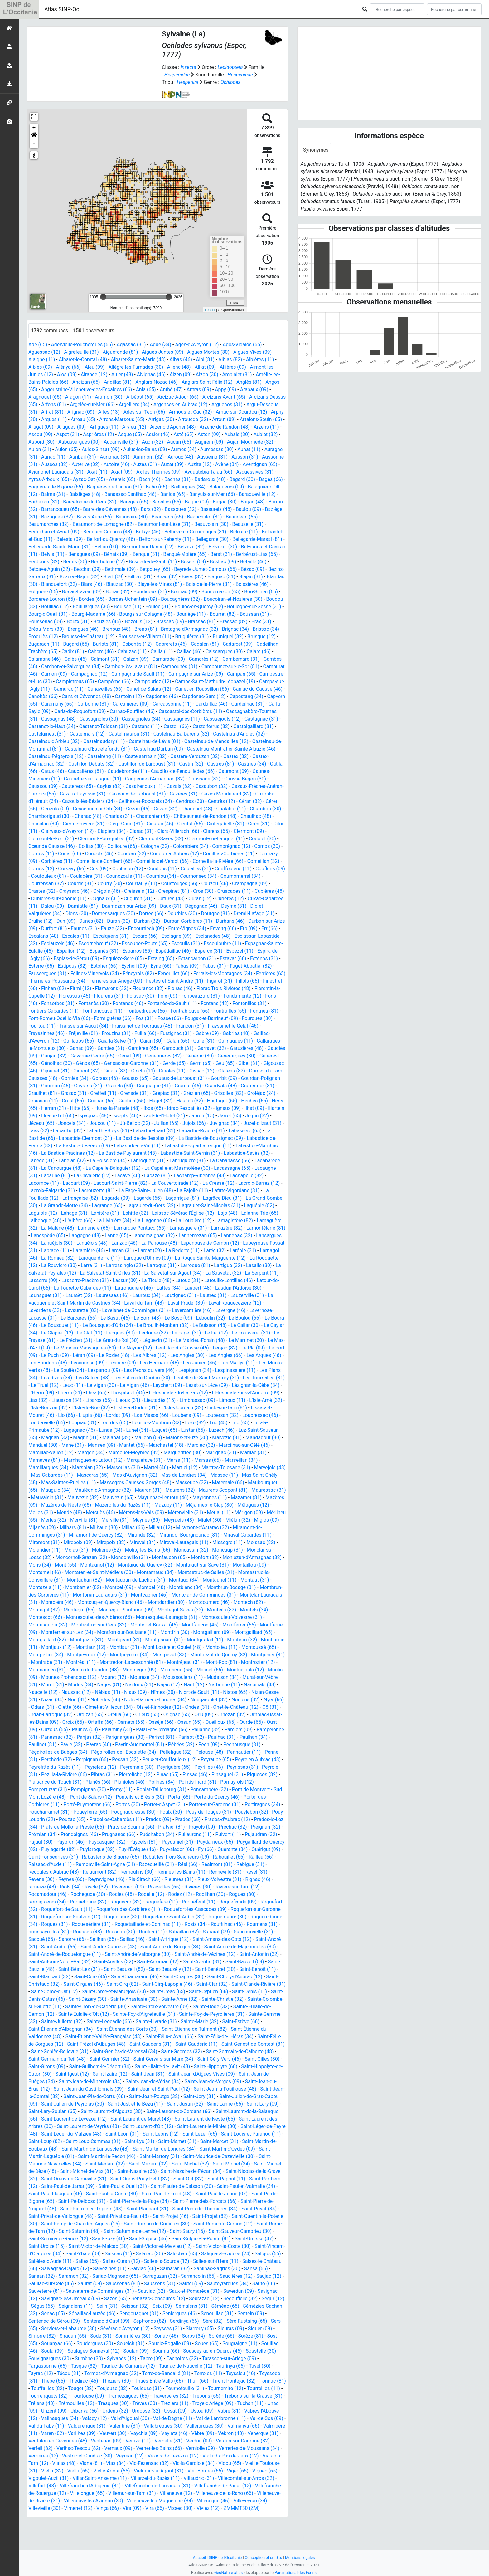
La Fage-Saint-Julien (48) (242, 1198)
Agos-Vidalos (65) (244, 345)
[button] (34, 136)
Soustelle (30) (138, 2381)
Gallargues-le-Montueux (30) (59, 1056)
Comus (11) (41, 861)
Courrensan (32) (46, 891)
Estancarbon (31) (234, 966)
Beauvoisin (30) (45, 532)
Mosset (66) (78, 1692)
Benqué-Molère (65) (50, 562)
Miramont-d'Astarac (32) (233, 1542)
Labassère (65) (74, 1146)
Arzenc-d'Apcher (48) (221, 427)
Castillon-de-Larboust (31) (110, 771)
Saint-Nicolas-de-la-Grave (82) (61, 2201)
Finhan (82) (101, 996)
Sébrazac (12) (81, 2328)
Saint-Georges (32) (193, 2074)
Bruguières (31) (75, 644)
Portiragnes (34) (161, 1827)
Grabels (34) (161, 1093)
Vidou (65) (129, 2493)
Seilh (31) (243, 2328)
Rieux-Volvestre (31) (221, 1902)
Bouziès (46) (238, 622)
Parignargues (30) (48, 1759)
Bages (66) (83, 487)
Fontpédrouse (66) (188, 1018)
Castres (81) (185, 771)
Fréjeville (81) (110, 1041)
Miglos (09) (41, 1542)
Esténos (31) (45, 973)
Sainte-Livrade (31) (192, 2044)
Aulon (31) (90, 449)
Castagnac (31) (212, 726)
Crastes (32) (42, 899)
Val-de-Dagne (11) (48, 2448)
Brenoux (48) (240, 629)
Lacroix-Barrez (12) (98, 1198)
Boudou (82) (151, 607)
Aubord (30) (99, 442)
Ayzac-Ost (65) (157, 479)
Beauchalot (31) (46, 524)
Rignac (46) (260, 1902)
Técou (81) (168, 2396)
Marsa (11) (144, 1475)
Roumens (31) (264, 1947)
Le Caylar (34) (172, 1340)
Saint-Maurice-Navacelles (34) (99, 2186)
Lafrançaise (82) (168, 1205)
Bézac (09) (121, 577)
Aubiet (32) (70, 442)
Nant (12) (65, 1707)
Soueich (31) (257, 2366)
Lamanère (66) (215, 1235)
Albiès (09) (40, 367)
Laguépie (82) (109, 1220)
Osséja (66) (54, 1744)
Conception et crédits (263, 2557)
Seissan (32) (272, 2328)
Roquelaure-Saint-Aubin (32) (175, 1939)
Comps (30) (270, 854)
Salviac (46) (265, 2291)
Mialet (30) (232, 1535)
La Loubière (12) (59, 1235)
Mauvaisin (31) (44, 1512)
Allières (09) (235, 367)
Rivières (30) (200, 1909)
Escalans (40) (56, 943)
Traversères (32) (46, 2426)
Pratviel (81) (121, 1849)
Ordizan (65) (230, 1730)
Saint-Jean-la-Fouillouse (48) (246, 2111)
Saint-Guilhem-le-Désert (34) (114, 2089)
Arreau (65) (110, 419)
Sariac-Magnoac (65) (229, 2298)
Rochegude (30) (88, 1917)
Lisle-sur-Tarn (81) (188, 1423)
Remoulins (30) (138, 1894)
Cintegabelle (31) (228, 831)
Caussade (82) (170, 786)
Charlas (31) (119, 824)
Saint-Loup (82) (97, 2164)
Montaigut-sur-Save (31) (245, 1580)
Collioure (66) (123, 854)
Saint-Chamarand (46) (136, 1999)
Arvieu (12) (182, 427)
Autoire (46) (185, 464)
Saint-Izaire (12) (140, 2096)
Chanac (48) (88, 824)
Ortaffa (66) (250, 1737)
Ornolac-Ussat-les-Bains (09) (175, 1737)
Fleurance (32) (197, 996)
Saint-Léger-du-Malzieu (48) (118, 2156)
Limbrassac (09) (155, 1415)
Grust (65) (108, 1108)
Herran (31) (99, 1116)
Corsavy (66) (72, 876)
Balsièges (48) (158, 494)
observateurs (94, 330)
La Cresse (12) (57, 1198)
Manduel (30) (270, 1453)
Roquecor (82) (127, 1924)
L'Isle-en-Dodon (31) (96, 1423)
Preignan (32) (216, 1849)
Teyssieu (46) (88, 2403)
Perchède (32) (214, 1774)
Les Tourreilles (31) (209, 1393)
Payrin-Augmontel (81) (53, 1767)
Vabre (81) (107, 2441)
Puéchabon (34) (125, 1857)
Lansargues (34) (172, 1250)
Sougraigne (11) (120, 2373)
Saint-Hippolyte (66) (231, 2089)
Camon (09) (210, 674)
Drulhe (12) (40, 928)
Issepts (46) (181, 1123)
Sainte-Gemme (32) (49, 2044)
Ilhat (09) (51, 1123)
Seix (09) (41, 2336)
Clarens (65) (231, 839)
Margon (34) (55, 1467)
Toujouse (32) (216, 2411)
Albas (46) (182, 359)
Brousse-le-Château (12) (212, 636)
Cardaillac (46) (164, 711)
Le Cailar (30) (138, 1340)
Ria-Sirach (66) (146, 1902)
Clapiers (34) (125, 839)
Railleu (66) (264, 1879)
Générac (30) (234, 1063)
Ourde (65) (145, 1744)
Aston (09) (271, 434)
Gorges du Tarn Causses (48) (60, 1086)
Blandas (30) (154, 584)
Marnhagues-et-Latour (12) (58, 1475)
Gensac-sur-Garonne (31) (166, 1071)
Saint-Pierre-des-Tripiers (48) (156, 2231)
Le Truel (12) (248, 1393)
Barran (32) (99, 509)
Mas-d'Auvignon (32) (100, 1490)
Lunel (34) (103, 1445)
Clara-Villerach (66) (193, 839)
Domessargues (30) (120, 921)
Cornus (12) (41, 876)
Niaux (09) (260, 1707)
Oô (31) (155, 1730)
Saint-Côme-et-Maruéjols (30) (125, 2014)
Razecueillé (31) (158, 1887)
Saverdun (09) (98, 2321)
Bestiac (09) (96, 569)
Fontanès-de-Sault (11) (228, 1011)
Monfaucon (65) (199, 1572)
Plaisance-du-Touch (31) (232, 1797)
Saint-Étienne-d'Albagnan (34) (73, 2051)
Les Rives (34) (253, 1385)
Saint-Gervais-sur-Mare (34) (178, 2081)
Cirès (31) (261, 831)
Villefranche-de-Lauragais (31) (61, 2516)
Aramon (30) (109, 397)
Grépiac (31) (205, 1101)
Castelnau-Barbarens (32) (141, 741)
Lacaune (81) (165, 1183)
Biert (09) (238, 577)
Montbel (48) (185, 1602)
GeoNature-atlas (228, 2572)
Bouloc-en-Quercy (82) (82, 614)
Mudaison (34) (91, 1700)
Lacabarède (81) (132, 1176)
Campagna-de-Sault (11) (55, 681)
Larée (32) (119, 1265)
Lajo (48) (86, 1228)
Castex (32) (215, 764)
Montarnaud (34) (194, 1587)
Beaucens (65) (253, 517)
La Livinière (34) (228, 1228)
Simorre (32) (166, 2358)
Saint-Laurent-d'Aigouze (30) (149, 2134)
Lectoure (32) (56, 1348)
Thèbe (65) (154, 2403)
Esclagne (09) (191, 943)
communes (50, 330)
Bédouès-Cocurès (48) (182, 532)
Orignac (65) (70, 1737)
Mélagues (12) (256, 1520)
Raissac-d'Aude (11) (50, 1887)
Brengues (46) (206, 629)
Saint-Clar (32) (214, 2007)
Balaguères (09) (46, 494)
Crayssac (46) (75, 899)
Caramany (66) (266, 704)
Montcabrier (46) (186, 1610)
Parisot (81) (85, 1759)
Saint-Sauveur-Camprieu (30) (87, 2261)
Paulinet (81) (210, 1759)
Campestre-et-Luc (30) (203, 681)
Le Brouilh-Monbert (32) (54, 1340)
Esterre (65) (76, 973)
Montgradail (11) (249, 1655)
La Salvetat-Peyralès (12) (227, 1280)
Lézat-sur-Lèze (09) (162, 1400)
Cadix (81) (212, 651)
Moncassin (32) (226, 1565)
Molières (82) (140, 1565)
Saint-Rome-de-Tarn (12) (119, 2254)
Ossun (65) (82, 1744)
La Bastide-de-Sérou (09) (151, 1153)
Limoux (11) (190, 1415)
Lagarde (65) (236, 1205)
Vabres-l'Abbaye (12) (145, 2441)
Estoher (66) (139, 973)
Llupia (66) (40, 1430)
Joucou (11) (158, 1131)
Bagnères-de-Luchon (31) (186, 487)
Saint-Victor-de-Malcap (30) (193, 2269)
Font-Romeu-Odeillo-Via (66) (105, 1026)
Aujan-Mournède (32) (51, 449)
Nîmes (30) (40, 1715)
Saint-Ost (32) (247, 2201)
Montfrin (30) (215, 1647)
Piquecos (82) (186, 1797)
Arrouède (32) (222, 419)
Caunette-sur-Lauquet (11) (57, 786)
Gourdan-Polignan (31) (53, 1093)
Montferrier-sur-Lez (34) (106, 1647)
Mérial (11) (221, 1527)
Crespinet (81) (175, 899)
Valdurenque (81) (223, 2448)
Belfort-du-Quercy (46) (206, 539)
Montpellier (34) (121, 1670)
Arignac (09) (102, 412)
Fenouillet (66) (208, 981)
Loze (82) (156, 1438)
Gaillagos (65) (95, 1048)
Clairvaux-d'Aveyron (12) (81, 839)
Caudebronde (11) (101, 779)
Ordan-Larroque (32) (189, 1730)
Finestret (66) (70, 996)
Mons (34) (80, 1580)
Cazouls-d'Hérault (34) (251, 801)
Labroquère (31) (241, 1168)
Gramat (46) (230, 1093)
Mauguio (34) (43, 1505)
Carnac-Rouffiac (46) (87, 719)
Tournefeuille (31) (47, 2418)
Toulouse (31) (251, 2411)
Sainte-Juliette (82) (96, 2044)
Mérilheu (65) (43, 1535)
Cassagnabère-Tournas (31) (213, 719)
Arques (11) (81, 419)
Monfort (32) (235, 1572)
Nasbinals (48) (132, 1707)
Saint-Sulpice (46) (244, 2261)
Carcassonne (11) (124, 711)
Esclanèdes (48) (228, 943)
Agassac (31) (132, 345)
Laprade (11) (215, 1258)
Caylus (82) (76, 794)
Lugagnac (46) (44, 1445)
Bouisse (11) (256, 607)
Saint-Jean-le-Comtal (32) (56, 2119)
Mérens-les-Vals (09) (143, 1527)
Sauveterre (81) (159, 2313)
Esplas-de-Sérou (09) (112, 966)
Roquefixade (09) (240, 1924)
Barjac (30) (43, 509)
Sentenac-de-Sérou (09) (174, 2343)
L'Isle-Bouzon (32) (264, 1415)
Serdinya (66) (55, 2351)
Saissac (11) (223, 2276)
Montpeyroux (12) (162, 1670)
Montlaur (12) (151, 1662)
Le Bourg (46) (169, 1333)
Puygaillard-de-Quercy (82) (240, 1864)
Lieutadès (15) (117, 1415)
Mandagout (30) (233, 1453)
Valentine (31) (261, 2448)
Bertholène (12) (228, 562)
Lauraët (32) (244, 1303)
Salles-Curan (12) (241, 2284)
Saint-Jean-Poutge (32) (180, 2119)
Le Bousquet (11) (207, 1333)
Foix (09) (227, 1003)
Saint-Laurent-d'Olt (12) (189, 2149)
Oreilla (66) (259, 1730)
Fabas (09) (223, 973)
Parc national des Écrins (295, 2572)
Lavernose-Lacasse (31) (174, 1325)
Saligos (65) (130, 2284)
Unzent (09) (187, 2433)
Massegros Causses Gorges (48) (113, 1497)
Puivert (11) (198, 1857)
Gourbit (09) (261, 1086)
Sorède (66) (96, 2366)
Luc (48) (180, 1438)
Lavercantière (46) (89, 1325)
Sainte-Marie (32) (235, 2044)
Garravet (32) (238, 1056)
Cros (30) (205, 899)
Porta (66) (92, 1819)
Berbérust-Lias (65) (123, 562)
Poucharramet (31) (204, 1827)
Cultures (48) (182, 906)
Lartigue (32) (152, 1280)
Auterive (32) (153, 464)
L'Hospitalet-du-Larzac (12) (135, 1408)
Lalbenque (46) (158, 1228)
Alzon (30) (209, 374)
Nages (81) (230, 1700)
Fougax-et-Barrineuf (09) (259, 1026)
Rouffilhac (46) (229, 1947)
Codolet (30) (265, 846)
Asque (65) (191, 434)
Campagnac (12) (245, 674)
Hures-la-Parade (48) (163, 1116)
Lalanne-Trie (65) (119, 1228)
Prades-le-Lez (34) (215, 1842)
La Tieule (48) (85, 1295)
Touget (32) (185, 2411)
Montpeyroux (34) (205, 1670)
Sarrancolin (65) (58, 2306)
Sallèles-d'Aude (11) (169, 2284)
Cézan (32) (135, 816)
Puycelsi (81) (116, 1864)
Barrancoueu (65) (135, 509)
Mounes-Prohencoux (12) (194, 1692)
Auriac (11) (113, 457)
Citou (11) (39, 839)
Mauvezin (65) (116, 1512)
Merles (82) (74, 1535)
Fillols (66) (40, 996)
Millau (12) (191, 1542)
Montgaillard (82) (89, 1655)
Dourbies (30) (190, 921)
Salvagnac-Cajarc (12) (186, 2291)
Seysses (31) (42, 2358)
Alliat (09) (207, 367)
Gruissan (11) (78, 1108)
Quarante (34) (222, 1872)
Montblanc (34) (221, 1602)
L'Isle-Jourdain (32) (143, 1423)
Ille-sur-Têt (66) (112, 1123)
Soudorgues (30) (220, 2366)
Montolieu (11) (44, 1670)
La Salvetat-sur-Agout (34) (96, 1288)
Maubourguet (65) (247, 1497)
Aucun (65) (238, 442)
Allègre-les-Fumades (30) (137, 367)
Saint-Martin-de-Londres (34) (214, 2171)
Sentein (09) (130, 2343)
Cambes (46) (168, 666)
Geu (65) (261, 1071)
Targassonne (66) (155, 2388)
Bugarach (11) (179, 644)
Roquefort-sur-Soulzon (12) (71, 1939)
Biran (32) (39, 584)
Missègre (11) (265, 1557)
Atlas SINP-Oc (61, 9)
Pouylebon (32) (170, 1834)
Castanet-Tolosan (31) (53, 734)
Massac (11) (190, 1490)
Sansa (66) (126, 2298)
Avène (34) (40, 472)
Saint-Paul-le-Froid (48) (231, 2216)
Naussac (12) (201, 1707)
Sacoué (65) (41, 1962)
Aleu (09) (95, 367)
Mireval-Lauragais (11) (221, 1557)
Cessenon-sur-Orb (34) (66, 816)
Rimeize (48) (42, 1909)
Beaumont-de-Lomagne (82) (179, 524)
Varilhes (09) (226, 2456)
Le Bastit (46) (260, 1325)
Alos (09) (67, 374)
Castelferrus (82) (162, 734)
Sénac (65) (189, 2336)
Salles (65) (207, 2284)
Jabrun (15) (258, 1123)
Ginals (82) (151, 1078)
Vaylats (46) (73, 2463)
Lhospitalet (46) (83, 1408)
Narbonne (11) (96, 1707)
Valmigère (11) (165, 2456)
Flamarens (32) (160, 996)
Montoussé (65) (82, 1670)
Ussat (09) (52, 2441)
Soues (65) (87, 2373)
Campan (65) (159, 681)
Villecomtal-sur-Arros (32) (145, 2508)
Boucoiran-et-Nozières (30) (103, 607)
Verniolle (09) (93, 2478)
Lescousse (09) (255, 1370)
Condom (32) (133, 861)
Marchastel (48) (136, 1460)
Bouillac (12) (183, 607)
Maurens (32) (169, 1505)
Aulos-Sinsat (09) (152, 449)
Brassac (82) (109, 629)
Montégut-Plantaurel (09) (161, 1625)
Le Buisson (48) (102, 1340)
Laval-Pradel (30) (91, 1318)
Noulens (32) (123, 1722)
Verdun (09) (103, 2471)
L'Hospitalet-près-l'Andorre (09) (203, 1408)
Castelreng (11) (82, 764)
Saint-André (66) (59, 1969)
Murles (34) (201, 1700)
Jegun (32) (68, 1131)
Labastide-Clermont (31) (159, 1146)
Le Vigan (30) (56, 1400)
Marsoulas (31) (80, 1482)
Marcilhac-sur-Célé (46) (216, 1460)
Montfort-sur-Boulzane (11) (167, 1647)
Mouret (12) (239, 1692)
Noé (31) (208, 1715)
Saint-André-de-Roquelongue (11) (65, 1977)
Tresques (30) (249, 2426)
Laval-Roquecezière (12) (140, 1318)
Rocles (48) (122, 1917)
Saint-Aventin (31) (204, 1984)
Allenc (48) (181, 367)
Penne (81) (183, 1774)
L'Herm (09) (253, 1400)
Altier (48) (123, 374)
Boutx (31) (208, 622)
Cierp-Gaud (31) (126, 831)
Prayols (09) (151, 1849)
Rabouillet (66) (231, 1879)
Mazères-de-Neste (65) (66, 1520)
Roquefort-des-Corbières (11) (129, 1932)
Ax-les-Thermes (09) (226, 472)
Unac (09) (159, 2433)
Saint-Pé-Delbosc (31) (142, 2224)
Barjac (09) (271, 502)
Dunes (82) (92, 928)
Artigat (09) (87, 427)
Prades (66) (128, 1842)
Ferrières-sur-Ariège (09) (160, 988)
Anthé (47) (173, 389)
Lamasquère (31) (60, 1243)
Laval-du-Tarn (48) (48, 1318)
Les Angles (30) (96, 1370)
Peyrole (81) (198, 1789)
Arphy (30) (52, 419)
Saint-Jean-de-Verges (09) (234, 2104)
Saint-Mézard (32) (200, 2186)
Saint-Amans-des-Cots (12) (224, 1962)
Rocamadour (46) (47, 1917)
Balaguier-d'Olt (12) (88, 494)
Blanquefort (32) (190, 584)
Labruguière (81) (46, 1176)
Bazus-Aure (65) (179, 517)
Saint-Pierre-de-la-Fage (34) (200, 2224)
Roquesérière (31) (92, 1947)
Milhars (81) (102, 1542)
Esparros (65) (177, 958)
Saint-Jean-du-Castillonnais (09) (108, 2111)
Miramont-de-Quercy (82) (127, 1550)
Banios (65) (247, 494)
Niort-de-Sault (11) (77, 1715)
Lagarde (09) (204, 1205)
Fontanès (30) (148, 1011)
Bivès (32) (65, 584)
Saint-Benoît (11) (260, 1992)
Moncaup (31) (262, 1565)
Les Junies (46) (121, 1378)
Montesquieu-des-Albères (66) (132, 1632)
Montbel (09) (153, 1602)
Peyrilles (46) (130, 1789)
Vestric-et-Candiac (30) (236, 2478)
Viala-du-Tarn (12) (177, 2486)
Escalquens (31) (125, 943)
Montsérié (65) (44, 1692)
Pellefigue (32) (81, 1774)
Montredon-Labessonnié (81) (229, 1677)
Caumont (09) (209, 779)
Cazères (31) (154, 801)
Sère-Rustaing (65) (119, 2351)
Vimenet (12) (256, 2531)
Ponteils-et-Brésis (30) (52, 1819)
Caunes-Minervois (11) (253, 779)
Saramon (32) (187, 2298)
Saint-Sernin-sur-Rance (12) (153, 2261)
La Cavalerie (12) (202, 1183)
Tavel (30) (112, 2396)
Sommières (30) (257, 2358)
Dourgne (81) (223, 921)
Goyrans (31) (129, 1093)
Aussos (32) (122, 464)
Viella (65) (232, 2493)
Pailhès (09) (229, 1744)
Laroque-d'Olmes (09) (52, 1273)
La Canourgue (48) (175, 1176)
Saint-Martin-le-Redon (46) (152, 2179)
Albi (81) (207, 359)
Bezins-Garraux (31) (158, 577)
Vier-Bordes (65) (103, 2501)
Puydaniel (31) (151, 1864)
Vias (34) (265, 2486)
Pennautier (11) (150, 1774)
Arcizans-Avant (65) (226, 397)
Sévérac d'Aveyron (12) (252, 2351)
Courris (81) (81, 891)
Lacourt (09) (172, 1190)
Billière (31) (265, 577)
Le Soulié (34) (246, 1378)
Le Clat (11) (240, 1340)
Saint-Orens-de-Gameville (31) (131, 2201)
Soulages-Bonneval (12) (227, 2373)
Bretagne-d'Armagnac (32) (57, 636)
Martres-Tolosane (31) (184, 1482)
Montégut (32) (78, 1625)
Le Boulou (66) (134, 1333)
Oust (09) (171, 1744)
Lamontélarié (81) (138, 1243)
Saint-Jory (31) (226, 2119)
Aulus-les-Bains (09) (197, 449)
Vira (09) (64, 2538)
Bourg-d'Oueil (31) (190, 614)
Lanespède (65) (179, 1243)
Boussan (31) (140, 622)
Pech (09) (123, 1767)
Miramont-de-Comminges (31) (61, 1550)
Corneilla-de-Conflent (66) (105, 869)
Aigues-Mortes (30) (210, 352)
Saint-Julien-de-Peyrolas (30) (100, 2126)
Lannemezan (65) (94, 1250)
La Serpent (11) (186, 1288)
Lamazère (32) (99, 1243)
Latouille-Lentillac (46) (158, 1295)
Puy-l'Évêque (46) (125, 1872)
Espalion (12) (110, 958)
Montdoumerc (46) (255, 1617)
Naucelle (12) (167, 1707)
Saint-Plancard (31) (213, 2231)
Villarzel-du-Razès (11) (53, 2508)
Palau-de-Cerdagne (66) (54, 1752)
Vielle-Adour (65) (265, 2493)
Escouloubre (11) (248, 951)
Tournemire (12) (89, 2418)
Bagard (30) (54, 487)
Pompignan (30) (247, 1804)
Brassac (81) (77, 629)
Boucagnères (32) (50, 607)
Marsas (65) (173, 1475)
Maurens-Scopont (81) (212, 1505)
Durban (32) (148, 928)
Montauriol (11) (254, 1595)
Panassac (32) (208, 1752)
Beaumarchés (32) (124, 524)
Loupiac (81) (42, 1438)
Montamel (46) (82, 1587)
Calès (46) (214, 659)
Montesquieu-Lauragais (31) (200, 1632)
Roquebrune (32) (88, 1924)
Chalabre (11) (201, 816)
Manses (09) (72, 1460)
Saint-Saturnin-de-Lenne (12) (227, 2254)
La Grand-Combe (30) (108, 1213)
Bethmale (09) (237, 569)
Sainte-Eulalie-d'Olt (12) (107, 2036)
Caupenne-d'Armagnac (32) (120, 786)
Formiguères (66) (159, 1026)
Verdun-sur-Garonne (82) (147, 2471)
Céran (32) (219, 809)
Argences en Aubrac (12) (199, 404)
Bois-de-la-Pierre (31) (87, 592)
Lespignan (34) (136, 1385)
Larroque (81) (119, 1280)
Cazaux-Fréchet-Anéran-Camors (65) (240, 794)
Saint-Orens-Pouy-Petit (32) (198, 2201)
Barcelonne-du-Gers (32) (163, 502)
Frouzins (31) (143, 1041)
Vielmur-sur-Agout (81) (56, 2501)
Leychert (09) (122, 1400)
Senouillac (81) (97, 2343)
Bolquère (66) (167, 592)
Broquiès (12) (167, 636)
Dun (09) (66, 928)
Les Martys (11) (159, 1378)
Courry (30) (110, 891)
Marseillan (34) (208, 1475)
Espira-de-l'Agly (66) (63, 966)
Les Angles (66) (134, 1370)
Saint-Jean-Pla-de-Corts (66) (120, 2119)
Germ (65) (236, 1071)
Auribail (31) (143, 457)
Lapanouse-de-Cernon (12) (110, 1258)
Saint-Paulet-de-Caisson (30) (246, 2209)
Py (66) (195, 1872)
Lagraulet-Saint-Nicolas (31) (59, 1220)
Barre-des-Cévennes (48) (185, 509)
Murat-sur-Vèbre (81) (134, 1700)
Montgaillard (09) (253, 1647)
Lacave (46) (238, 1183)
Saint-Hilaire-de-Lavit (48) (177, 2089)
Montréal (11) (179, 1677)
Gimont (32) (122, 1078)
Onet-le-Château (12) (120, 1730)
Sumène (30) (219, 2381)
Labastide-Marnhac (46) (103, 1161)
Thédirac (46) (185, 2403)
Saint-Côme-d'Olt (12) (65, 2014)
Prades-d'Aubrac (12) (168, 1842)
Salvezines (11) (231, 2291)
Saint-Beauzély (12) (171, 1992)
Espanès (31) (143, 958)
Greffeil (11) (141, 1101)
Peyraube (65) (133, 1782)
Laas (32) (115, 1138)
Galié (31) (222, 1048)
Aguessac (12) (44, 352)
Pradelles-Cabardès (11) (55, 1842)
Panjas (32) (241, 1752)
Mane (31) (42, 1460)
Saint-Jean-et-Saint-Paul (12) (179, 2111)
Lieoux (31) (84, 1415)
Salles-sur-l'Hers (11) (81, 2291)
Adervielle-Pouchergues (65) (82, 345)
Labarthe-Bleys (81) (185, 1138)
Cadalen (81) (91, 651)
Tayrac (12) (139, 2396)
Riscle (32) (97, 1909)
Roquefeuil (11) (201, 1924)
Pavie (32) (239, 1759)
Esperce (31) (249, 958)
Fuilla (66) (173, 1041)
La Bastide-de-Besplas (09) (219, 1146)
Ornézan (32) (125, 1737)
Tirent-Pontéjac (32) (78, 2411)
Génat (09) (163, 1063)
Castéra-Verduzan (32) (173, 764)
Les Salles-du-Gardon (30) (86, 1393)
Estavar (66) (270, 966)
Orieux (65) (40, 1737)
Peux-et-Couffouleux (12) (86, 1782)
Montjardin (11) (80, 1662)
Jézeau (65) (97, 1131)
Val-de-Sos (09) (143, 2448)
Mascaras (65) (57, 1490)
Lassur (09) (53, 1295)
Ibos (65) (200, 1116)
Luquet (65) (130, 1445)
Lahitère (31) (206, 1220)
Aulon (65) (117, 449)
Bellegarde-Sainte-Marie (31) (164, 547)
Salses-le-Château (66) (133, 2291)
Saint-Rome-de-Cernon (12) (58, 2254)
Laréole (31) (147, 1265)
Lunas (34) (76, 1445)
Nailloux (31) (260, 1700)
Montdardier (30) (212, 1617)
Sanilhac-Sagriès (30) (85, 2298)
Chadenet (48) (166, 816)
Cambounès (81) (75, 674)
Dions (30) (82, 921)
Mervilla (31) (105, 1535)
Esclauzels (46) (81, 951)
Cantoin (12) (78, 704)
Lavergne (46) (129, 1325)
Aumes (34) (236, 449)
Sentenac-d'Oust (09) (227, 2343)
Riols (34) (70, 1909)
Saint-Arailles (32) (114, 1984)
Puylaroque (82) (85, 1872)
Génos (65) (122, 1071)
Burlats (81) (242, 644)
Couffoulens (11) (235, 876)
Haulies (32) (226, 1108)
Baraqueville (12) (78, 502)
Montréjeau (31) (46, 1685)
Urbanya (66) (218, 2433)
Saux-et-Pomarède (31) (54, 2321)
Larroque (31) (85, 1280)
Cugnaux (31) (116, 906)
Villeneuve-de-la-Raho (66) (146, 2523)
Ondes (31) (81, 1730)
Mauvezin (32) (81, 1512)
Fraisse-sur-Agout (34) (122, 1033)
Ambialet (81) (239, 374)
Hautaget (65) (259, 1108)
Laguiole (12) (143, 1220)
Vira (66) (87, 2538)
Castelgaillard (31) (204, 734)
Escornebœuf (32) (122, 951)
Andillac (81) (119, 382)
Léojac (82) (128, 1363)
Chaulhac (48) (258, 824)
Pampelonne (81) (169, 1752)
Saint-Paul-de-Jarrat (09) (131, 2209)
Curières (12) (242, 906)
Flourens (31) (167, 1003)
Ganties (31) (137, 1056)
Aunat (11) (53, 457)
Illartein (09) (78, 1123)
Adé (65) (37, 345)
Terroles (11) (55, 2403)
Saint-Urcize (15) (141, 2269)
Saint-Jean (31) (178, 2096)
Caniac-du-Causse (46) (200, 696)
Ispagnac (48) (148, 1123)
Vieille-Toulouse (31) (168, 2493)
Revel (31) (259, 1894)
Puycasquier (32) (79, 1864)
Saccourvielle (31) (256, 1954)
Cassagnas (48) (265, 719)
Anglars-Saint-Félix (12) (209, 382)
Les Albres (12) (58, 1370)
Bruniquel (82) (111, 644)
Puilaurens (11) (164, 1857)
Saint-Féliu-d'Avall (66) (171, 2059)
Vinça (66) (39, 2538)
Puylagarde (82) (46, 1872)
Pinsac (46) (118, 1797)
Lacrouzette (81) (192, 1198)
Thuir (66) (42, 2411)
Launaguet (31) (210, 1303)
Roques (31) (54, 1947)
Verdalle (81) (72, 2471)
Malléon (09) (117, 1453)
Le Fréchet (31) (232, 1348)
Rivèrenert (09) (129, 1909)
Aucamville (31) (179, 442)
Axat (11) (164, 472)
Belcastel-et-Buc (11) (124, 539)
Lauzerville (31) (157, 1310)
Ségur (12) (151, 2328)
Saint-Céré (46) (91, 1999)
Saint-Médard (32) (157, 2186)
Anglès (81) (251, 382)
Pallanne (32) (99, 1752)
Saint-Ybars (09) (187, 2276)
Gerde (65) (210, 1071)
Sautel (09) (53, 2313)
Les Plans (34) (218, 1385)
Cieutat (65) (192, 831)
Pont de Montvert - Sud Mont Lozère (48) (183, 1812)
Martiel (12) (142, 1482)
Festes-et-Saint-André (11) (220, 988)
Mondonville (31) (158, 1572)
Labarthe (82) (145, 1138)
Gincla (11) (179, 1078)
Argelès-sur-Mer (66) (110, 404)
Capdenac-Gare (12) (154, 704)
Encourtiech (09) (160, 936)
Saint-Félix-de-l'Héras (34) (228, 2059)
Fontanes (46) (183, 1011)
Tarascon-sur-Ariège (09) (104, 2388)
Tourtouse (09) (207, 2418)
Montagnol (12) (138, 1580)
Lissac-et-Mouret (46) (236, 1423)
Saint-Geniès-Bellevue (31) (70, 2074)
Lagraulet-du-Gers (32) (246, 1213)
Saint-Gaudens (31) (152, 2066)
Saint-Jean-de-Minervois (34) (110, 2104)
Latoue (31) (117, 1295)
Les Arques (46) (173, 1370)
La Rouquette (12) (175, 1273)
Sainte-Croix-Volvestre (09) (182, 2029)
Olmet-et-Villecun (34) (244, 1722)
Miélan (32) (260, 1535)
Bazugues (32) (142, 517)
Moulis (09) (149, 1692)
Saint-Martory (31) (205, 2179)
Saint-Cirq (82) (123, 2007)
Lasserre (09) (222, 1288)
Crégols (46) (107, 899)
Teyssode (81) (122, 2403)
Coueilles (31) (197, 876)
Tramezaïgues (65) (248, 2418)
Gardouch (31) (204, 1056)
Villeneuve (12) (97, 2523)
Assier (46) (220, 434)
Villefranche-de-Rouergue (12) (193, 2516)
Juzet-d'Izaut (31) (82, 1138)
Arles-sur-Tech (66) (166, 412)
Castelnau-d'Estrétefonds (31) (61, 756)
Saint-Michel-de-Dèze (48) (85, 2194)
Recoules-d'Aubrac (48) (54, 1894)
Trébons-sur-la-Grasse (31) (129, 2426)
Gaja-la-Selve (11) (134, 1048)
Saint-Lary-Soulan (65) (89, 2134)
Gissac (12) (238, 1078)
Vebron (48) (130, 2463)
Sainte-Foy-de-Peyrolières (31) (237, 2036)
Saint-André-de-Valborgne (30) (139, 1977)
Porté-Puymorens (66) (241, 1819)
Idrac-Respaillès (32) (236, 1116)
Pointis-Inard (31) (125, 1804)
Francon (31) (229, 1033)
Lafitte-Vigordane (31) (81, 1205)
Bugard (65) (212, 644)
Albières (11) (263, 359)
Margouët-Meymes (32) (99, 1467)
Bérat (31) (87, 562)
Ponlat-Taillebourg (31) (66, 1812)
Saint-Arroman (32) (159, 1984)
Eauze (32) (126, 936)
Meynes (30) (168, 1535)
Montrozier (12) (120, 1685)
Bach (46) (219, 479)
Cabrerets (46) (57, 651)
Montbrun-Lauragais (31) (136, 1610)
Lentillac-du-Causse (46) (85, 1363)
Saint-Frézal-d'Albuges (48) (97, 2066)
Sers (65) (153, 2351)
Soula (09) (185, 2373)
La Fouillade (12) (127, 1205)
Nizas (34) (183, 1715)
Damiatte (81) (106, 913)
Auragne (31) (83, 457)
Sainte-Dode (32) (234, 2029)
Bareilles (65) (240, 502)
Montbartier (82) (117, 1602)
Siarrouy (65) (75, 2358)
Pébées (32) (95, 1767)
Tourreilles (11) (127, 2418)
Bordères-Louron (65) (177, 599)
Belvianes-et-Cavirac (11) (120, 554)
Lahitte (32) (236, 1220)
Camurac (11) (258, 689)
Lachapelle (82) (102, 1190)
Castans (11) (95, 734)
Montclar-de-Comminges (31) (241, 1610)
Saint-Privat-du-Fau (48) (202, 2239)
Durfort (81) (67, 936)
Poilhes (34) (89, 1804)
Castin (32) (155, 771)
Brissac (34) (134, 636)
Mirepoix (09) (114, 1557)
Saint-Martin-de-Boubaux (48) (73, 2171)
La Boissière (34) (200, 1168)
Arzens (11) (72, 434)
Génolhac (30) (91, 1071)
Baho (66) (229, 487)
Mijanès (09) (71, 1542)
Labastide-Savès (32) (92, 1168)
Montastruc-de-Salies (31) (245, 1587)
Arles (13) (130, 412)
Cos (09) (99, 876)
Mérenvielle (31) (187, 1527)
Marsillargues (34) (248, 1475)
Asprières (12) (160, 434)
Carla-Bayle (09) (239, 711)
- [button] (34, 144)
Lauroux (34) (55, 1310)
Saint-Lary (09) (44, 2134)
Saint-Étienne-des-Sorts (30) (141, 2051)
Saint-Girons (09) (60, 2089)
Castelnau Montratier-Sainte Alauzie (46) (197, 756)
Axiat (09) (189, 472)
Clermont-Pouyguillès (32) (107, 846)
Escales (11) (89, 943)
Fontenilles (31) (48, 1018)
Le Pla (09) (157, 1363)
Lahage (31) (175, 1220)
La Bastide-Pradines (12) (161, 1161)
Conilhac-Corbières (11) (231, 861)
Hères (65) (71, 1116)
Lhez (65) (51, 1408)
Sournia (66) (42, 2381)
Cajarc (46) (150, 659)
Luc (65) (202, 1438)
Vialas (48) (213, 2486)
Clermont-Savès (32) (162, 846)
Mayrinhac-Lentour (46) (162, 1512)
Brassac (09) (45, 629)
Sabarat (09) (218, 1954)
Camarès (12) (93, 666)
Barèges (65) (208, 502)
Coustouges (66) (180, 891)
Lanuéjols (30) (209, 1250)
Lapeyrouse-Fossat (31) (170, 1258)
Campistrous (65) (250, 681)
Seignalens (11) (212, 2328)
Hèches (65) (42, 1116)
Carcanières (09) (82, 711)
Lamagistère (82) (100, 1235)
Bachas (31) (247, 479)
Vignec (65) (164, 2501)
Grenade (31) (173, 1101)
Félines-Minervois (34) (128, 981)
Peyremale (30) (58, 1789)
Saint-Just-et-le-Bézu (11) (164, 2126)
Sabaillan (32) (185, 1954)
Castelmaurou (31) (88, 741)
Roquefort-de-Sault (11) (67, 1932)
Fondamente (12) (47, 1011)
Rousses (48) (88, 1954)
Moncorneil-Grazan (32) (110, 1572)
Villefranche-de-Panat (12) (128, 2516)
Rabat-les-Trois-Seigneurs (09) (177, 1879)
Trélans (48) (176, 2426)
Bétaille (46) (127, 569)
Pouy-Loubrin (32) (211, 1834)
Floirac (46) (229, 996)
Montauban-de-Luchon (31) (169, 1595)
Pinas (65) (90, 1797)
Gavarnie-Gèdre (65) (125, 1063)
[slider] (103, 297)
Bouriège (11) (76, 622)
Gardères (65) (169, 1056)
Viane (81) (240, 2486)
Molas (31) (110, 1565)
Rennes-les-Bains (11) (183, 1894)
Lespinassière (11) (177, 1385)
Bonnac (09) (54, 599)
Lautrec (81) (123, 1310)
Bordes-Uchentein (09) (259, 599)
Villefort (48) (191, 2508)
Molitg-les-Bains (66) (182, 1565)
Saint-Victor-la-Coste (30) (69, 2276)
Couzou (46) (216, 891)
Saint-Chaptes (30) (185, 1999)
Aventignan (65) (73, 472)
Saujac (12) (130, 2306)
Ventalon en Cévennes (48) (212, 2463)
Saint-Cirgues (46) (84, 2007)
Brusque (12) (145, 644)
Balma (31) (126, 494)
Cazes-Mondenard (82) (197, 801)
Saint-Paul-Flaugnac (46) (118, 2216)
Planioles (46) (56, 1804)
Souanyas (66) (182, 2366)
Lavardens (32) (187, 1318)
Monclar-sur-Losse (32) (54, 1572)
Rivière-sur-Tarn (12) (240, 1909)
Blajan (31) (124, 584)
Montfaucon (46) (237, 1640)
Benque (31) (257, 554)
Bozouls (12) (270, 622)
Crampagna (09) (252, 891)
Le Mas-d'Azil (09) (188, 1355)
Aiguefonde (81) (121, 352)
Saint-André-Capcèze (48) (109, 1969)
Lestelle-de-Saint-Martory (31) (151, 1393)
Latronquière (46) (60, 1303)
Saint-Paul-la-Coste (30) (175, 2216)
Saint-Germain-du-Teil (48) (70, 2081)
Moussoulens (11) (51, 1700)
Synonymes (316, 150)
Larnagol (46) (179, 1265)
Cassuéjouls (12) (172, 726)
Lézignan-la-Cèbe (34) (212, 1400)
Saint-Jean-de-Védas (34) (173, 2104)
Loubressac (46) (212, 1430)
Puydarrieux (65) (189, 1864)
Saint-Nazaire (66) (196, 2194)
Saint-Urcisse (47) (99, 2269)
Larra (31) (250, 1273)
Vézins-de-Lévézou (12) (67, 2486)
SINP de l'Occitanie (224, 2557)
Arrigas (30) (190, 419)
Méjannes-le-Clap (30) (211, 1520)
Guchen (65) (168, 1108)
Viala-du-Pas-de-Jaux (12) (125, 2486)
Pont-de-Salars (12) (253, 1812)
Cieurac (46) (161, 831)
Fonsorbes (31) (112, 1011)
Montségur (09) (254, 1685)
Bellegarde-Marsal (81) (104, 547)
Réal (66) (190, 1887)
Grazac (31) (112, 1101)
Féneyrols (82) (172, 981)
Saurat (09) (208, 2306)
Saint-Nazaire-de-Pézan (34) (251, 2194)
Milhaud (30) (134, 1542)
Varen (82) (197, 2456)
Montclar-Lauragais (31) (55, 1617)
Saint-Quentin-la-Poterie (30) (87, 2246)
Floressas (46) (132, 1003)
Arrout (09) (253, 419)
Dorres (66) (158, 921)
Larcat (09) (53, 1265)
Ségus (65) (179, 2328)
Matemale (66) (206, 1497)
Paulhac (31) (146, 1759)
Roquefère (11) (163, 1924)
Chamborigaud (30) (49, 824)
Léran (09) (246, 1363)
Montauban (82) (117, 1595)
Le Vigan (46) (89, 1400)
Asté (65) (246, 434)
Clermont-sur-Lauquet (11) (218, 846)
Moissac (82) (43, 1565)
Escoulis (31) (210, 951)
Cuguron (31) (149, 906)
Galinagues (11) (254, 1048)
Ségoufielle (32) (118, 2328)
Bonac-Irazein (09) (205, 592)
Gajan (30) (169, 1048)
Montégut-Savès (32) (216, 1625)
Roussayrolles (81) (49, 1954)
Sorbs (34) (68, 2366)
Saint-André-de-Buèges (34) (172, 1969)
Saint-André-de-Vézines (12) (207, 1977)
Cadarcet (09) (124, 651)
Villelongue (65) (247, 2516)
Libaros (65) (54, 1415)
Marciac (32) (172, 1460)
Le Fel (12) (119, 1348)
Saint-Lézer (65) (248, 2156)
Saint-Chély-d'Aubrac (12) (237, 1999)
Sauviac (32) (267, 2313)
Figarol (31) (265, 988)
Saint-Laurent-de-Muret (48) (176, 2141)
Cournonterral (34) (253, 884)
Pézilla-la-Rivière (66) (238, 1789)
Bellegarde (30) (58, 547)
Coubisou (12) (128, 876)
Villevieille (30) (222, 2531)
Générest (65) (56, 1071)
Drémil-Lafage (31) (262, 921)
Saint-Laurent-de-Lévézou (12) (108, 2141)
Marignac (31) (186, 1467)
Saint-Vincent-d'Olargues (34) (133, 2276)
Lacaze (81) (268, 1183)
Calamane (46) (183, 659)
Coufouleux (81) (59, 884)
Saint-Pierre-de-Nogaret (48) (90, 2231)
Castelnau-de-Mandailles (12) (163, 749)
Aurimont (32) (209, 457)
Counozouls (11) (135, 884)
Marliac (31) (219, 1467)
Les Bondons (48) (214, 1370)
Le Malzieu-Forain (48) (100, 1355)
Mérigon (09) (251, 1527)
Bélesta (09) (164, 539)
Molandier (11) (77, 1565)
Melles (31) (40, 1527)
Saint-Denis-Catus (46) (53, 2021)
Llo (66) (272, 1423)
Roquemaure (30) (230, 1939)
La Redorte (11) (87, 1265)
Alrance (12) (95, 374)
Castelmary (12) (46, 741)
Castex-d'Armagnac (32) (258, 764)
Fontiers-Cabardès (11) (94, 1018)
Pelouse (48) (115, 1774)
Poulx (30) (88, 1834)
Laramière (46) (249, 1258)
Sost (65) (153, 2366)
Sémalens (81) (71, 2336)
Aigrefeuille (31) (82, 352)
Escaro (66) (159, 943)
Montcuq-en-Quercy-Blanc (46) (155, 1617)
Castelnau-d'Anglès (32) (199, 741)
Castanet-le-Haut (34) (257, 726)
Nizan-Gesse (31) (149, 1715)
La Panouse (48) (59, 1258)
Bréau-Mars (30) (169, 629)
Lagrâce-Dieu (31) (60, 1213)
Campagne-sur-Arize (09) (114, 681)
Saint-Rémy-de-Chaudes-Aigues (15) (162, 2246)
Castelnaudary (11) (49, 749)
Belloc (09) (212, 547)
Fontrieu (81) (55, 1026)
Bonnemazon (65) (92, 599)
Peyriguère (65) (96, 1789)
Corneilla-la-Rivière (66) (220, 869)
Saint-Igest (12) (102, 2096)
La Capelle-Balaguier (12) (227, 1176)
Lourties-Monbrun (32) (117, 1438)
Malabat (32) (85, 1453)
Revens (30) (41, 1902)
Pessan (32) (41, 1782)
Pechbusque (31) (157, 1767)
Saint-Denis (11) (262, 2014)
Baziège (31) (108, 517)
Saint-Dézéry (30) (101, 2021)
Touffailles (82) (151, 2411)
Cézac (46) (107, 816)
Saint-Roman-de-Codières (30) (239, 2246)
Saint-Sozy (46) (204, 2261)
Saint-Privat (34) (84, 2239)
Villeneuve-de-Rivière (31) (207, 2523)
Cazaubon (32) (180, 794)
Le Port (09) (185, 1363)
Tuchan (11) (131, 2433)
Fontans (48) (271, 1011)
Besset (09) (67, 569)
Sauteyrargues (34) (90, 2313)
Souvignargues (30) (179, 2381)
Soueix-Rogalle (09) (49, 2373)
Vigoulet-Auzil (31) (200, 2501)
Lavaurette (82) (225, 1318)
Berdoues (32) (163, 562)
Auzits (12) (268, 464)
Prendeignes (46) (47, 1857)
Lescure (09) (42, 1378)
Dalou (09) (75, 913)
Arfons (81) (71, 404)
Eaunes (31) (97, 936)
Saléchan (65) (43, 2284)
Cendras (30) (157, 809)
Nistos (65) (114, 1715)
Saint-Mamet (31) (230, 2164)
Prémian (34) (249, 1849)
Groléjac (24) (45, 1108)
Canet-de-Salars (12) (90, 696)
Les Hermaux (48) (80, 1378)
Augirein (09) (269, 442)
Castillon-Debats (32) (54, 771)
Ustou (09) (80, 2441)
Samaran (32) (43, 2298)
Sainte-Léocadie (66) (144, 2044)
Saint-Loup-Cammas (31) (145, 2164)
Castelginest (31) (248, 734)
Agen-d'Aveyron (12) (199, 345)
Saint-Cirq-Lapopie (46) (168, 2007)
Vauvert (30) (258, 2456)
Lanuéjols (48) (245, 1250)
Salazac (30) (254, 2276)
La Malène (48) (179, 1235)
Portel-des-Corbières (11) (185, 1819)
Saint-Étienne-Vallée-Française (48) (104, 2059)
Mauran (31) (136, 1505)
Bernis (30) (195, 562)
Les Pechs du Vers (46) (90, 1385)
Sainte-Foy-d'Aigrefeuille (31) (168, 2036)
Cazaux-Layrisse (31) (51, 801)
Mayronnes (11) (209, 1512)
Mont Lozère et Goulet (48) (233, 1662)
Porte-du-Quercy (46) (131, 1819)
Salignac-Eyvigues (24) (88, 2284)
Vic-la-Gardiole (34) (93, 2493)
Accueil (198, 2557)
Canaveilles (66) (46, 696)
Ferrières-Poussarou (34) (102, 988)
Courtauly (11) (143, 891)
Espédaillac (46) (213, 958)
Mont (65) (106, 1580)
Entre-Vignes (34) (201, 936)
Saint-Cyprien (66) (221, 2014)
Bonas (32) (242, 592)
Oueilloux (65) (114, 1744)
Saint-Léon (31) (170, 2156)
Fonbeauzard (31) (260, 1003)
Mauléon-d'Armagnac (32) (90, 1505)
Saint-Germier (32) (123, 2081)
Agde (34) (162, 345)
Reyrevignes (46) (107, 1902)
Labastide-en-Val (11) (206, 1153)
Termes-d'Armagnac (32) (211, 2396)
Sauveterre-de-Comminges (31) (214, 2313)
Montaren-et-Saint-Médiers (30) (137, 1587)
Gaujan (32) (86, 1063)
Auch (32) (211, 442)
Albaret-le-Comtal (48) (83, 359)
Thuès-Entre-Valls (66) (260, 2403)
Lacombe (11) (138, 1190)
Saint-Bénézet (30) (217, 1992)
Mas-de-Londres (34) (150, 1490)
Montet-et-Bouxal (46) (190, 1640)
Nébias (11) (232, 1707)
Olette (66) (204, 1722)
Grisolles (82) (268, 1101)
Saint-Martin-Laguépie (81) (89, 2179)
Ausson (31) (54, 464)
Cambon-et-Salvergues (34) (216, 666)
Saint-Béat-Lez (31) (80, 1992)
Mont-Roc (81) (83, 1685)
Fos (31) (191, 1026)
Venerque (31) (162, 2463)
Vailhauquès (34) (190, 2441)
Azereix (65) (191, 479)
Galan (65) (196, 1048)
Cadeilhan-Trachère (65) (169, 651)
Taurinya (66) (83, 2396)
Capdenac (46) (111, 704)
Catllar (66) (247, 771)
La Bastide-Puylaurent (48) (221, 1161)
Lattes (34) (96, 1303)
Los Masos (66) (102, 1430)
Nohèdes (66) (237, 1715)
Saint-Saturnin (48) (170, 2254)
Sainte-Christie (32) (237, 2021)
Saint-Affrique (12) (170, 1962)
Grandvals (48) (264, 1093)
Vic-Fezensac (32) (48, 2493)
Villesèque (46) (147, 2531)
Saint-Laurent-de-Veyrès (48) (128, 2149)
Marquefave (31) (110, 1475)
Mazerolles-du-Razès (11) (124, 1520)
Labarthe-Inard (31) (232, 1138)
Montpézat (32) (247, 1670)
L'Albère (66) (192, 1228)
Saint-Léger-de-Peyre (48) (56, 2156)
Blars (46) (223, 584)
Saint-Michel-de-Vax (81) (145, 2194)
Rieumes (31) (181, 1902)
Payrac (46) (267, 1759)
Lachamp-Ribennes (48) (54, 1190)
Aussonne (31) (88, 464)
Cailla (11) (52, 659)
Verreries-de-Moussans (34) (142, 2478)
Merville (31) (137, 1535)
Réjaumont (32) (100, 1894)
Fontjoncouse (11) (144, 1018)
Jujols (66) (251, 1131)
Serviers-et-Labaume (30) (195, 2351)
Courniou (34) (173, 884)
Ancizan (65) (87, 382)
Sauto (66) (126, 2313)
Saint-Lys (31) (192, 2164)
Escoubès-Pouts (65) (169, 951)
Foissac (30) (199, 1003)
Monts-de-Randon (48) (208, 1685)
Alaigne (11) (41, 359)
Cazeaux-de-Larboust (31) (107, 801)
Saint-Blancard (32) (49, 1999)
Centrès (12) (189, 809)
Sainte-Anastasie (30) (148, 2021)
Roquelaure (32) (123, 1939)
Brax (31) (137, 629)
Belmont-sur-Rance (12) (254, 547)
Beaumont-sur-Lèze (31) (241, 524)
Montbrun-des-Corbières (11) (73, 1610)
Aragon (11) (78, 397)
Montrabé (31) (144, 1677)
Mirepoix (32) (147, 1557)
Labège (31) (133, 1168)
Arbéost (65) (141, 397)
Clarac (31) (155, 839)
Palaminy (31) (262, 1744)
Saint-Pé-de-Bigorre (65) (87, 2224)
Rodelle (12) (152, 1917)
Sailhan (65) (103, 1962)
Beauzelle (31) (83, 532)
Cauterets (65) (44, 794)
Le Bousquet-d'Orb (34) (255, 1333)
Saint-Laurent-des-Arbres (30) (61, 2149)
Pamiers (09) (132, 1752)
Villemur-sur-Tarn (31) (52, 2523)
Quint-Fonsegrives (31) (53, 1879)
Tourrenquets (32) (168, 2418)
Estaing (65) (197, 966)
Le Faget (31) (89, 1348)
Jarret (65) (40, 1131)
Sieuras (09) (106, 2358)
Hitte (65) (126, 1116)
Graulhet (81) (80, 1101)
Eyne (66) (197, 973)
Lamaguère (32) (140, 1235)
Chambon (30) (236, 816)
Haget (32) (197, 1108)
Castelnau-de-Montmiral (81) (231, 749)
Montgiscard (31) (208, 1655)
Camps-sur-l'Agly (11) (215, 689)
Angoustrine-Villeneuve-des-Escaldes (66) (87, 389)
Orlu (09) (98, 1737)
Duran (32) (119, 928)
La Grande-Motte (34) (159, 1213)
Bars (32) (227, 509)
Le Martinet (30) (146, 1355)
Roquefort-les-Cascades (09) (197, 1932)
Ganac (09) (107, 1056)
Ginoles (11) (208, 1078)
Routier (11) (153, 1954)
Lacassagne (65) (92, 1183)
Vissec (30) (113, 2538)
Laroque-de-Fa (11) (257, 1265)
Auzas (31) (213, 464)
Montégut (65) (113, 1625)
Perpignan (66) (250, 1774)
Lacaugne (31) (131, 1183)
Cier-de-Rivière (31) (84, 831)
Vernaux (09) (269, 2471)
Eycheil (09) (170, 973)
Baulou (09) (77, 517)
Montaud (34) (218, 1595)
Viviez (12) (141, 2538)
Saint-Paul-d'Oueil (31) (186, 2209)
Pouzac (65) (248, 1834)
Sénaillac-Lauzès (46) (228, 2336)
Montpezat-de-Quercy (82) (57, 1677)
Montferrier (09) (58, 1647)
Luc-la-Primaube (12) (238, 1438)
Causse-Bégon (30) (212, 786)
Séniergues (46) (58, 2343)
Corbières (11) (57, 869)
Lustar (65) (159, 1445)
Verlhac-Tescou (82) (228, 2471)
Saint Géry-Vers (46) (234, 2081)
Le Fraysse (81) (195, 1348)
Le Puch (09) (216, 1363)
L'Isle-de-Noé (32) (50, 1423)
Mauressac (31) (258, 1505)
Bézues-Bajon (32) (204, 577)
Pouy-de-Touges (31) (127, 1834)
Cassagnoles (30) (47, 726)
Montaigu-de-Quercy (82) (186, 1580)
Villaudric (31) (97, 2508)
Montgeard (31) (167, 1655)
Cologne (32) (156, 854)
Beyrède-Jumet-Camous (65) (73, 577)
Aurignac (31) (176, 457)
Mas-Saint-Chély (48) (231, 1490)
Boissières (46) (131, 592)
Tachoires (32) (57, 2388)
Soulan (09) (270, 2373)
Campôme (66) (45, 689)
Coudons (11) (163, 876)
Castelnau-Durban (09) (123, 756)
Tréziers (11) (55, 2433)
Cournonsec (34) (210, 884)
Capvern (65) (232, 704)
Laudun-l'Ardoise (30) (166, 1303)
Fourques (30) (46, 1033)
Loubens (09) (137, 1430)
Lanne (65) (249, 1243)
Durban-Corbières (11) (189, 928)
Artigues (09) (118, 427)
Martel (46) (113, 1482)
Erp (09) (264, 936)
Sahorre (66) (72, 1962)
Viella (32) (206, 2493)
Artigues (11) (151, 427)
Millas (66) (164, 1542)
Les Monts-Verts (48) (203, 1378)
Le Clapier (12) (207, 1340)
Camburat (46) (177, 674)
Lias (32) (250, 1408)
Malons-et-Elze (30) (156, 1453)
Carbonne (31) (44, 711)
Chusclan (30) (43, 831)
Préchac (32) (183, 1849)
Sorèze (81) (126, 2366)
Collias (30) (91, 854)
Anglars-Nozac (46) (158, 382)
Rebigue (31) (253, 1887)
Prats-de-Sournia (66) (80, 1849)
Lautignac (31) (89, 1310)
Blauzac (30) (251, 584)
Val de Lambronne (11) (97, 2448)
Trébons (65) (82, 2426)
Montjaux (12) (116, 1662)
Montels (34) (42, 1632)
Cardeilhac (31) (201, 711)
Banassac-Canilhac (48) (203, 494)
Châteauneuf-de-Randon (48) (207, 824)
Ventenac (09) (261, 2463)
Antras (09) (200, 389)
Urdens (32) (249, 2433)
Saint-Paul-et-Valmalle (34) (57, 2216)
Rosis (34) (197, 1947)
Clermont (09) (264, 839)
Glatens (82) (269, 1078)
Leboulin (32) (99, 1333)
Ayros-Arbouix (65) (117, 479)
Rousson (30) (121, 1954)
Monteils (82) (258, 1625)
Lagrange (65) (202, 1213)
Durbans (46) (232, 928)
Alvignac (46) (152, 374)
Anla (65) (147, 389)
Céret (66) (246, 809)
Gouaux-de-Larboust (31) (216, 1086)
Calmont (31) (244, 659)
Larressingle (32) (47, 1280)
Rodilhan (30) (212, 1917)
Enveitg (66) (238, 936)
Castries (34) (216, 771)
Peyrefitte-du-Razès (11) (229, 1782)
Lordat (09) (68, 1430)
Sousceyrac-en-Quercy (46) (89, 2381)
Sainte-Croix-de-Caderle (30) (118, 2029)
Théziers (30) (218, 2403)
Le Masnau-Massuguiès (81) (242, 1355)
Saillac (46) (133, 1962)
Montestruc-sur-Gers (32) (134, 1640)
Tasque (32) (191, 2388)
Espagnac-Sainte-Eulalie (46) (60, 958)
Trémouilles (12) (211, 2426)
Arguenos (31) (247, 404)
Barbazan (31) (116, 502)
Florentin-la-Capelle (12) (86, 1003)
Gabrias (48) (264, 1041)
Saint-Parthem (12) (79, 2209)
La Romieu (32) (215, 1265)
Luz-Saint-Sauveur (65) (230, 1445)
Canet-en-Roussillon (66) (144, 696)
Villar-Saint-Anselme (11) (252, 2501)
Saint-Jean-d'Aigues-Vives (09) (233, 2096)
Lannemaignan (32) (49, 1250)
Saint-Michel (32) (242, 2186)
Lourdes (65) (74, 1438)
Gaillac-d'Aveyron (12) (52, 1048)
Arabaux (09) (256, 389)
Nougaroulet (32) (86, 1722)
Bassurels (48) (44, 517)
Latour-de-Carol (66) (209, 1295)
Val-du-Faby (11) (182, 2448)
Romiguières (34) (47, 1924)
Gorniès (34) (110, 1086)
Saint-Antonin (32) (262, 1977)
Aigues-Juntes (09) (164, 352)
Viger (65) (136, 2501)
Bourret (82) (107, 622)
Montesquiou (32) (83, 1640)
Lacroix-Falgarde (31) (147, 1198)
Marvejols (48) (228, 1482)
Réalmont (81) (219, 1887)
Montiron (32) (43, 1662)
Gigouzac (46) (56, 1078)
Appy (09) (228, 389)
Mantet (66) (102, 1460)
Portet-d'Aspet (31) (62, 1827)
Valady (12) (225, 2441)
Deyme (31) (258, 913)
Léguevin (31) (56, 1355)
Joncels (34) (127, 1131)
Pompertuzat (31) (205, 1804)
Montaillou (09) (45, 1587)
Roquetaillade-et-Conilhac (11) (148, 1947)
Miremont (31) (79, 1557)
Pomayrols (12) (165, 1804)
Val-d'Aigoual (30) (261, 2441)
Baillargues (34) (261, 487)
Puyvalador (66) (165, 1872)
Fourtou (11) (79, 1033)
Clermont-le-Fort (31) (51, 846)
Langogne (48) (217, 1243)
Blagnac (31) (94, 584)
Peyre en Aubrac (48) (176, 1782)
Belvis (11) (163, 554)
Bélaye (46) (223, 532)
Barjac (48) (71, 509)
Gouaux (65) (171, 1086)
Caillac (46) (80, 659)
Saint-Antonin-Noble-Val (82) (59, 1984)
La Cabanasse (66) (90, 1176)
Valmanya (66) (129, 2456)
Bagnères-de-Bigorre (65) (127, 487)
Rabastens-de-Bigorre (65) (112, 1879)
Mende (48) (70, 1527)
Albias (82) (232, 359)
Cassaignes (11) (132, 726)
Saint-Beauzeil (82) (126, 1992)
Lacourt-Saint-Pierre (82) (216, 1190)
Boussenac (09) (175, 622)
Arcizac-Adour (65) (180, 397)
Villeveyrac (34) (185, 2531)
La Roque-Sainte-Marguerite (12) (116, 1273)
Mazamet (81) (246, 1512)
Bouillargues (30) (219, 607)
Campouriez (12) (84, 689)
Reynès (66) (72, 1902)
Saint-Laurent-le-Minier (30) (249, 2149)
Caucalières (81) (59, 779)
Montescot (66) (78, 1632)
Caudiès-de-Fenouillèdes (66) (157, 779)
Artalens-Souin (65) (49, 427)
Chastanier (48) (154, 824)
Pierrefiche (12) (58, 1797)
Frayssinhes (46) (72, 1041)
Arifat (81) (73, 412)
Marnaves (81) (252, 1467)
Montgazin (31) (130, 1655)
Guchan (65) (137, 1108)
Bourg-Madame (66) (235, 614)
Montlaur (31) (185, 1662)
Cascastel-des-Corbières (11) (146, 719)
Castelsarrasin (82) (123, 764)
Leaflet (210, 310)
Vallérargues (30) (90, 2456)
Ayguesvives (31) (73, 479)
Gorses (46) (141, 1086)
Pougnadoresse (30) (50, 1834)
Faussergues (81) (80, 981)
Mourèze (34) (271, 1692)
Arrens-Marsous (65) (150, 419)
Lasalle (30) (183, 1280)
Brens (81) (269, 629)
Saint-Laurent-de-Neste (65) (241, 2141)
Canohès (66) (244, 696)
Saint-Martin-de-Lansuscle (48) (144, 2171)
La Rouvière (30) (217, 1273)
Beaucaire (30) (217, 517)
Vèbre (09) (101, 2463)
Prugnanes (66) (87, 1857)
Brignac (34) (103, 636)
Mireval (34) (179, 1557)
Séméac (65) (104, 2336)
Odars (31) (177, 1722)
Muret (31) (172, 1700)
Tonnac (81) (117, 2411)
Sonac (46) (40, 2366)
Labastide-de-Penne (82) (93, 1153)
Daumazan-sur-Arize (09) (152, 913)
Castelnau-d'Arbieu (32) (256, 741)
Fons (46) (81, 1011)
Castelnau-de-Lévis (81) (101, 749)
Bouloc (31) (41, 614)
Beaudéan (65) (83, 524)
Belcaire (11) (83, 539)
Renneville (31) (227, 1894)
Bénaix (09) (227, 554)
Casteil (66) (126, 734)
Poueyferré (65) (246, 1827)
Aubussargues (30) (137, 442)
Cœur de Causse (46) (51, 854)
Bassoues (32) (257, 509)
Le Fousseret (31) (154, 1348)
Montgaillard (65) (47, 1655)
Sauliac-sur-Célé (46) (170, 2306)
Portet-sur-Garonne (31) (113, 1827)
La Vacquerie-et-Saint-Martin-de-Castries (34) (228, 1310)
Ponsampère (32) (115, 1812)
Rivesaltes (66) (165, 1909)
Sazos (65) (228, 2321)
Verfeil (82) (190, 2471)
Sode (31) (225, 2358)
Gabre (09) (235, 1041)
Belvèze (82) (42, 554)
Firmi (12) (129, 996)
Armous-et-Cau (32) (213, 412)
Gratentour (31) (45, 1101)
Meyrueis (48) (201, 1535)
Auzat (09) (241, 464)
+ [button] (34, 128)
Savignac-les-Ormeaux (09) (182, 2321)
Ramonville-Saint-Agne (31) (106, 1887)
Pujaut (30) (263, 1857)
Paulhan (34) (178, 1759)
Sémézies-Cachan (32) (147, 2336)
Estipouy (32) (107, 973)
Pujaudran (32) (231, 1857)
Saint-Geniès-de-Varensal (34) (136, 2074)
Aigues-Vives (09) (255, 352)
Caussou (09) (252, 786)
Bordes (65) (217, 599)
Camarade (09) (57, 666)
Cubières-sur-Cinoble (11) (69, 906)
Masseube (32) (169, 1497)
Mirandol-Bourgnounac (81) (221, 1550)
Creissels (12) (140, 899)
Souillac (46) (156, 2373)
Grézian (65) (236, 1101)
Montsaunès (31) (161, 1685)
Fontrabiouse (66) (233, 1018)
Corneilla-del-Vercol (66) (164, 869)
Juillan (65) (223, 1131)
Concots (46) (100, 861)
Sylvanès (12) (252, 2381)
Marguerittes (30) (147, 1467)
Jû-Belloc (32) (191, 1131)
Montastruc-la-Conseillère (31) (61, 1595)
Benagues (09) (195, 554)
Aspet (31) (128, 434)
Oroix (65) (222, 1737)
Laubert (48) (125, 1303)
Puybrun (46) (42, 1864)
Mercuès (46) (101, 1527)
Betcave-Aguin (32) (165, 569)
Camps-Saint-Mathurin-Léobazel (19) (147, 689)
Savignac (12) (133, 2321)
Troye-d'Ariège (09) (93, 2433)
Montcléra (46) (101, 1617)
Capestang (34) (197, 704)
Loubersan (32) (173, 1430)
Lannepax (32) (134, 1250)
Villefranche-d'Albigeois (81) (240, 2508)
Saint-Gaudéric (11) (198, 2066)
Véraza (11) (41, 2471)
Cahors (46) (240, 651)
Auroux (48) (242, 457)
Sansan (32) (154, 2298)
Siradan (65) (197, 2358)
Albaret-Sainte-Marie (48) (139, 359)
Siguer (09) (136, 2358)
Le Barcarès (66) (223, 1325)
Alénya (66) (68, 367)
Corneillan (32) (266, 869)
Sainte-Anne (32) (193, 2021)
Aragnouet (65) (45, 397)
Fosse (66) (216, 1026)
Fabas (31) (251, 973)
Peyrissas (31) (165, 1789)
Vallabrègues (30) (47, 2456)
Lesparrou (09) (44, 1385)
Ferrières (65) (56, 988)
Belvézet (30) (74, 554)
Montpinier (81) (107, 1677)
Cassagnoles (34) (90, 726)
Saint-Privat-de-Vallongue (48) (139, 2239)
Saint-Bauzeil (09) (247, 1984)
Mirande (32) (172, 1550)
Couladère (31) (97, 884)
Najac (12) (39, 1707)
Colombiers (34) (193, 854)
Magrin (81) (54, 1453)
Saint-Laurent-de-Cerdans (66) (217, 2134)
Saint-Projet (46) (250, 2239)
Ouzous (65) (199, 1744)
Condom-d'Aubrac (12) (176, 861)
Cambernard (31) (131, 666)
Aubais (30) (41, 442)
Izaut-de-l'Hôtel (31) (219, 1123)
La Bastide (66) (111, 1146)
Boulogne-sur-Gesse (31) (138, 614)
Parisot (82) (115, 1759)
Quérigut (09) (255, 1872)
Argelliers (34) (152, 404)
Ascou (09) (101, 434)
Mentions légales (300, 2557)
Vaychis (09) (42, 2463)
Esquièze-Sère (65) (159, 966)
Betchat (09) (204, 569)
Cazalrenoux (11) (112, 794)
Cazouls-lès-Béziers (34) (55, 809)
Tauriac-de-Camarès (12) (236, 2388)
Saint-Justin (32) (214, 2126)
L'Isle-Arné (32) (223, 1415)
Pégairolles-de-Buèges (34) (209, 1767)
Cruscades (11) (236, 899)
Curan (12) (212, 906)
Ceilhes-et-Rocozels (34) (113, 809)
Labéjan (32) (164, 1168)
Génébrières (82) (197, 1063)
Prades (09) (99, 1842)
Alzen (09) (182, 374)
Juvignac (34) (43, 1138)
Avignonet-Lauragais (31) (123, 472)
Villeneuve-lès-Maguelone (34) (94, 2531)
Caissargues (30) (115, 659)
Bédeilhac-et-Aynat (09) (128, 532)
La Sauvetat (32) (147, 1288)
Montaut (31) (42, 1602)
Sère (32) (85, 2351)
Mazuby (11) (170, 1520)
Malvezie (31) (197, 1453)
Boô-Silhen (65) (133, 599)
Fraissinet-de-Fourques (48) (181, 1033)
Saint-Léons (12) (209, 2156)
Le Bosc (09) (67, 1333)
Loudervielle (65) (252, 1430)
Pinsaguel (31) (151, 1797)
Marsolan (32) (44, 1482)
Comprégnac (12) (233, 854)
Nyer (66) (151, 1722)
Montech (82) (43, 1625)
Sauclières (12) (97, 2306)
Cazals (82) (147, 794)
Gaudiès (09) (55, 1063)
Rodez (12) (182, 1917)
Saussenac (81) (242, 2306)
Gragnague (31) (196, 1093)
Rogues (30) (245, 1917)
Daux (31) (195, 913)
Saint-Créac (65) (179, 2014)
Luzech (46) (188, 1445)
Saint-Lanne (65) (254, 2126)
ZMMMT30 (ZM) (175, 2538)
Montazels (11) (77, 1602)
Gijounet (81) (90, 1078)
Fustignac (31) (203, 1041)
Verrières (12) (192, 2478)
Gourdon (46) (97, 1093)
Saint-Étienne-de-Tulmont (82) (209, 2051)
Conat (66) (70, 861)
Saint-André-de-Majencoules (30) (242, 1969)
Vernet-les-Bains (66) (51, 2478)
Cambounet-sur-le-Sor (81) (127, 674)
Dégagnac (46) (225, 913)
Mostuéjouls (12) (114, 1692)
